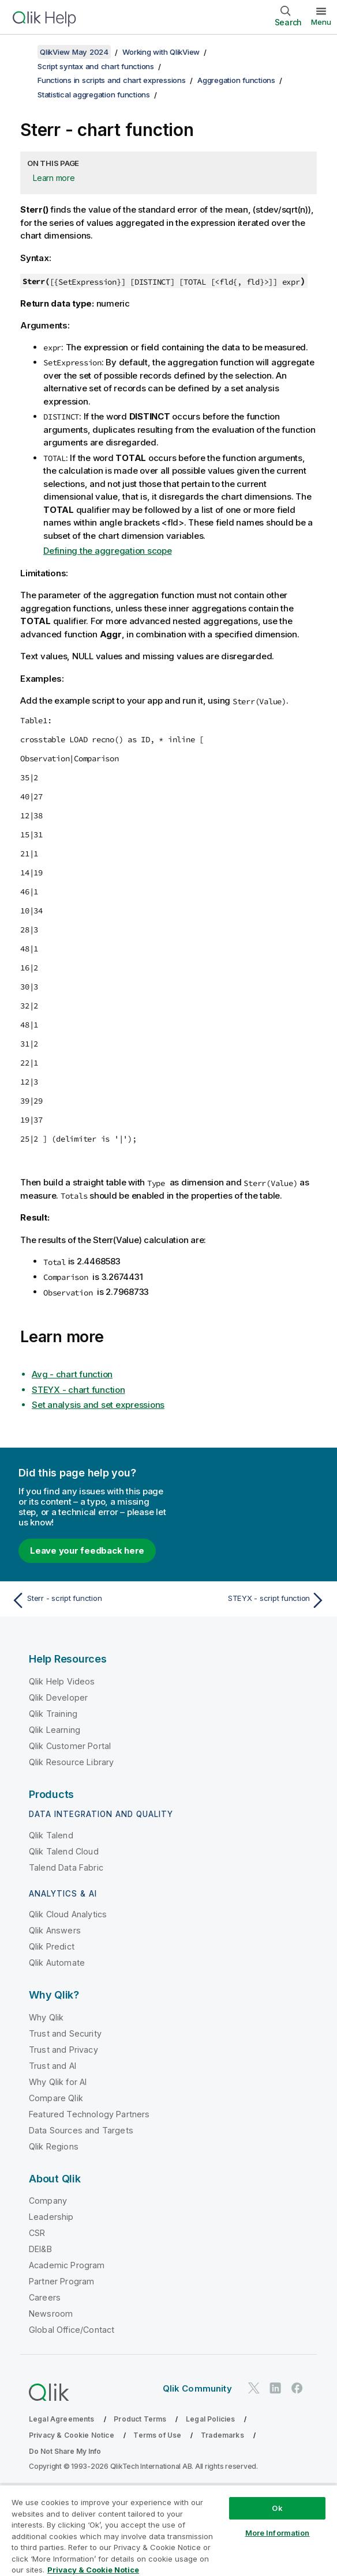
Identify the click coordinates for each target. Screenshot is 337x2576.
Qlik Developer (58, 1697)
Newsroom (51, 2313)
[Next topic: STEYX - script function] (250, 1600)
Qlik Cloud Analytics (68, 1914)
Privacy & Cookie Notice (71, 2435)
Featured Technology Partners (89, 2114)
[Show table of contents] (23, 52)
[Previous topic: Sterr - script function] (87, 1600)
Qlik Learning (54, 1730)
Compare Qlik (56, 2098)
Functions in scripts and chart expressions (112, 80)
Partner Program (61, 2281)
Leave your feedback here (87, 1550)
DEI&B (40, 2249)
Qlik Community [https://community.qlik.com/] (197, 2388)
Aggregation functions (236, 80)
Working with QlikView (161, 51)
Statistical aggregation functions (94, 94)
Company (48, 2200)
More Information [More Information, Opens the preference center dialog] (277, 2532)
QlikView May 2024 (74, 51)
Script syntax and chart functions (96, 66)
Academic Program (67, 2265)
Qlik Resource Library (71, 1762)
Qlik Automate (57, 1962)
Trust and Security (65, 2033)
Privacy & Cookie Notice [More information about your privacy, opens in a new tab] (93, 2569)
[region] (168, 2530)
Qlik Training (53, 1713)
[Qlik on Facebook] (297, 2388)
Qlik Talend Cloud (64, 1851)
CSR (37, 2233)
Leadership (51, 2217)
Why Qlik (46, 2017)
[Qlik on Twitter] (254, 2388)
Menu (321, 22)
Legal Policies (210, 2419)
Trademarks (222, 2435)
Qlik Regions (53, 2146)
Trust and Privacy (63, 2049)
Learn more (54, 178)
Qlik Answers (55, 1930)
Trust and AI (52, 2066)
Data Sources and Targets (81, 2130)
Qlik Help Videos (62, 1681)
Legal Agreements (62, 2419)
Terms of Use (157, 2435)
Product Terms (140, 2419)
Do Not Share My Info (65, 2451)
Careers (45, 2297)
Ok (277, 2508)
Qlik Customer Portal (70, 1746)
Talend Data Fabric (66, 1867)
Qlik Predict (51, 1946)
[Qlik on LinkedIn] (275, 2388)
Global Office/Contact (71, 2330)
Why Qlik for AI (58, 2082)
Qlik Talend (51, 1835)
